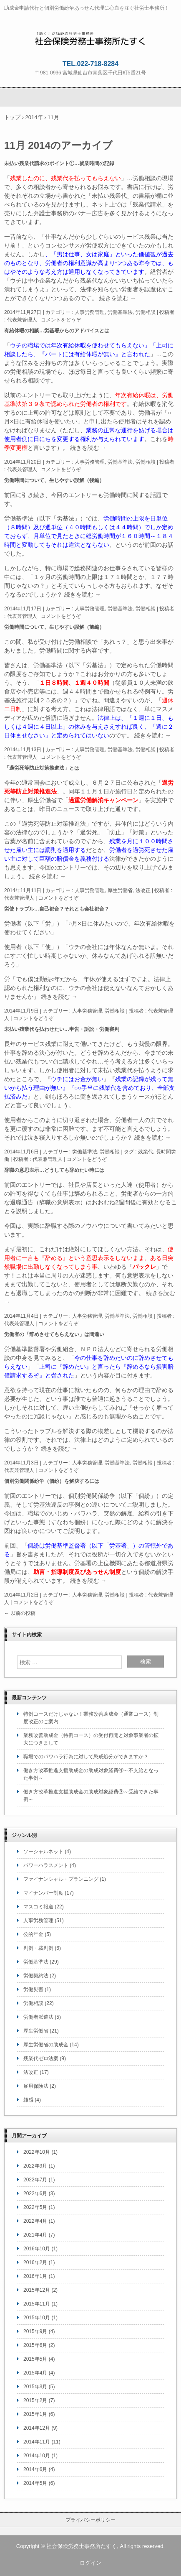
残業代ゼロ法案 (40, 2058)
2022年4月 (35, 2221)
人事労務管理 (90, 312)
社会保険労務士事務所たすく (90, 38)
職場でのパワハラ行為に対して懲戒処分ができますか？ (85, 1757)
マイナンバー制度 (43, 1893)
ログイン (90, 2563)
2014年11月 (36, 2442)
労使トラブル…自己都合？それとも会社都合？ (56, 909)
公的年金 (33, 1934)
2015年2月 (35, 2400)
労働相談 (146, 312)
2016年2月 (35, 2262)
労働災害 (33, 1989)
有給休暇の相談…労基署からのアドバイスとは (56, 331)
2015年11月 (36, 2304)
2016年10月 (36, 2249)
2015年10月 (36, 2318)
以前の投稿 (19, 1613)
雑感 (28, 2100)
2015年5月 (35, 2359)
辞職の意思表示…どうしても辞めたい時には (54, 1170)
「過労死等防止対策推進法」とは (41, 768)
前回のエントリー (27, 1184)
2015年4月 (35, 2373)
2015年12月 (36, 2290)
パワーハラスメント (45, 1865)
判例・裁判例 (38, 1948)
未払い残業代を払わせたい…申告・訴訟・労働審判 (61, 1029)
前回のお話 (158, 544)
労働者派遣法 (38, 2017)
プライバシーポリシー (90, 2520)
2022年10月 (36, 2152)
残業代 (145, 1152)
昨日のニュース (59, 809)
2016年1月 (35, 2276)
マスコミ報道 (38, 1907)
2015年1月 (35, 2414)
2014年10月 (36, 2456)
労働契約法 (35, 1976)
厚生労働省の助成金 (45, 2045)
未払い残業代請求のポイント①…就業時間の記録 (59, 163)
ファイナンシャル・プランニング (60, 1879)
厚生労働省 (120, 890)
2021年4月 (35, 2235)
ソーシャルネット (43, 1851)
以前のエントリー (27, 395)
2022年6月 (35, 2193)
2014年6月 (35, 2469)
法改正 (143, 890)
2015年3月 (35, 2387)
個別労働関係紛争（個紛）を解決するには (51, 1481)
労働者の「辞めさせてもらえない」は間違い (54, 1334)
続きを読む (117, 298)
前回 (10, 495)
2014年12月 (36, 2428)
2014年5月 (35, 2483)
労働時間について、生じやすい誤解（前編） (54, 627)
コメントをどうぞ (61, 320)
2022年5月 (35, 2207)
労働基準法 (120, 312)
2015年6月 (35, 2345)
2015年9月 (35, 2331)
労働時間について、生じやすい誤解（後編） (54, 480)
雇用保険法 (35, 2086)
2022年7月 (35, 2180)
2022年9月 (35, 2166)
